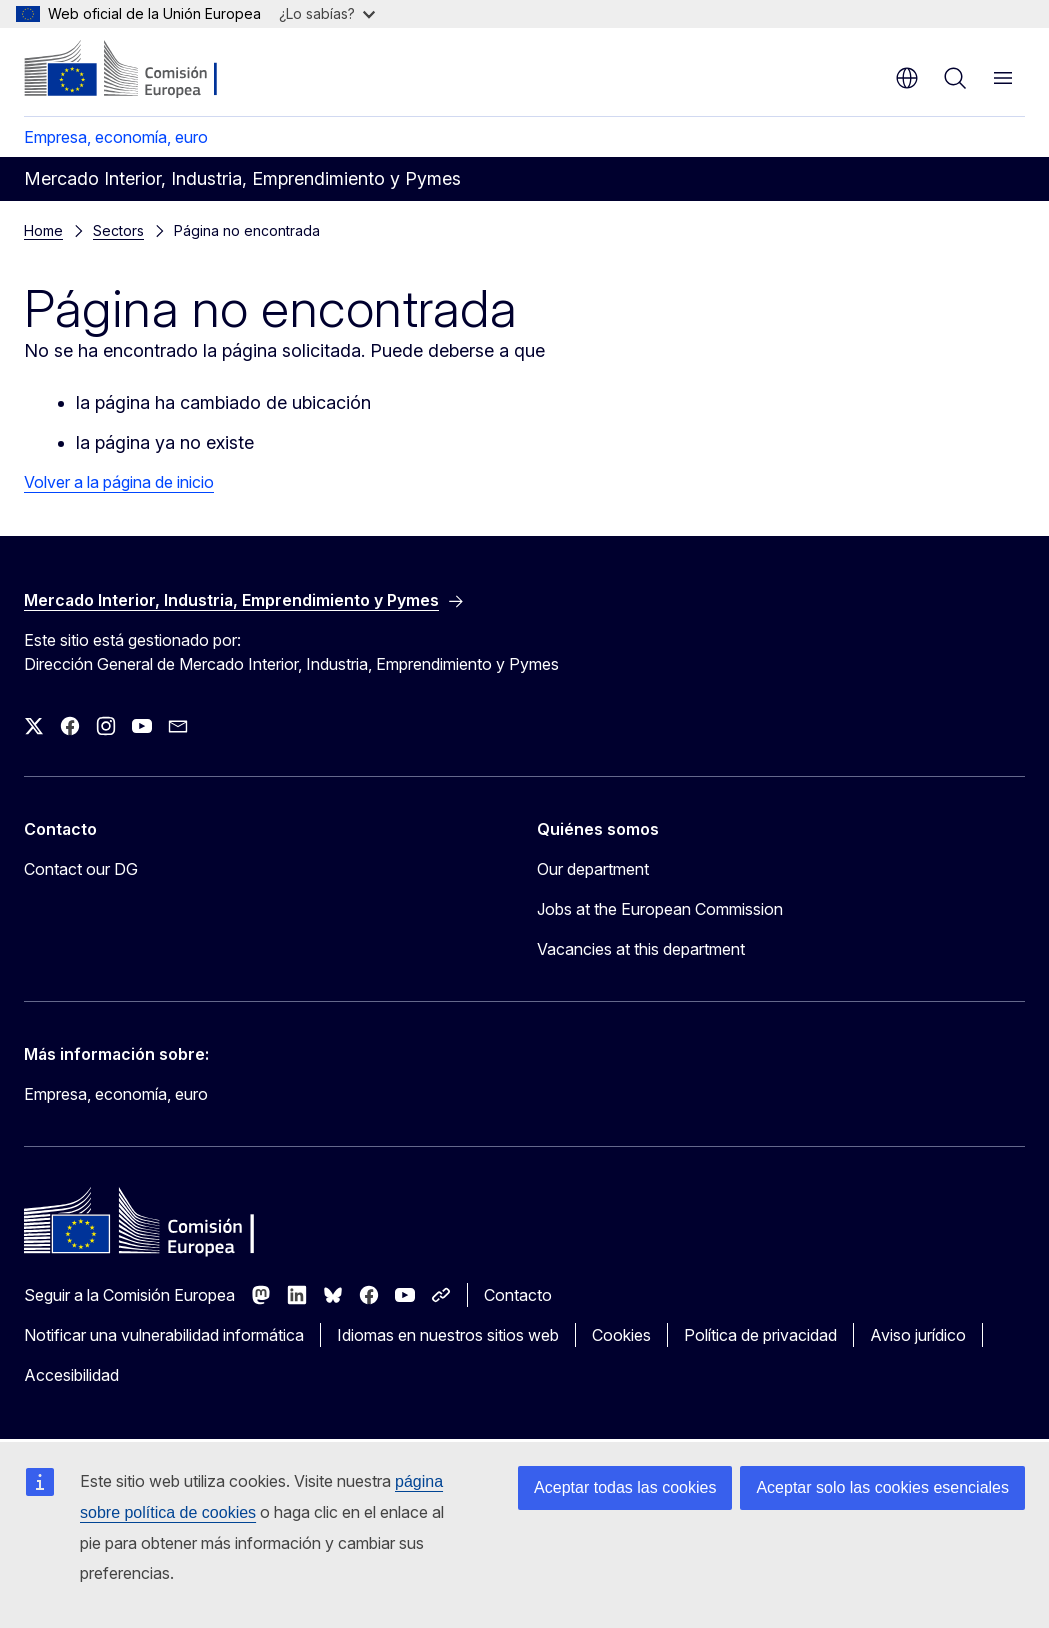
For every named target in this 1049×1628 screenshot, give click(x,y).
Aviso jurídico (918, 1335)
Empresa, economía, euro (116, 137)
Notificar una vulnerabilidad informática (164, 1335)
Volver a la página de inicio (119, 482)
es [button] (907, 78)
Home (43, 230)
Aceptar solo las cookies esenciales (882, 1487)
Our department (593, 869)
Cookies (621, 1335)
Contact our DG (81, 869)
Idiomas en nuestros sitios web (448, 1335)
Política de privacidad (760, 1335)
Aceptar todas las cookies (625, 1487)
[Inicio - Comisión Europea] (145, 70)
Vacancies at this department (641, 949)
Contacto (518, 1295)
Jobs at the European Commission (660, 909)
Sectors (118, 230)
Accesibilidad (71, 1375)
